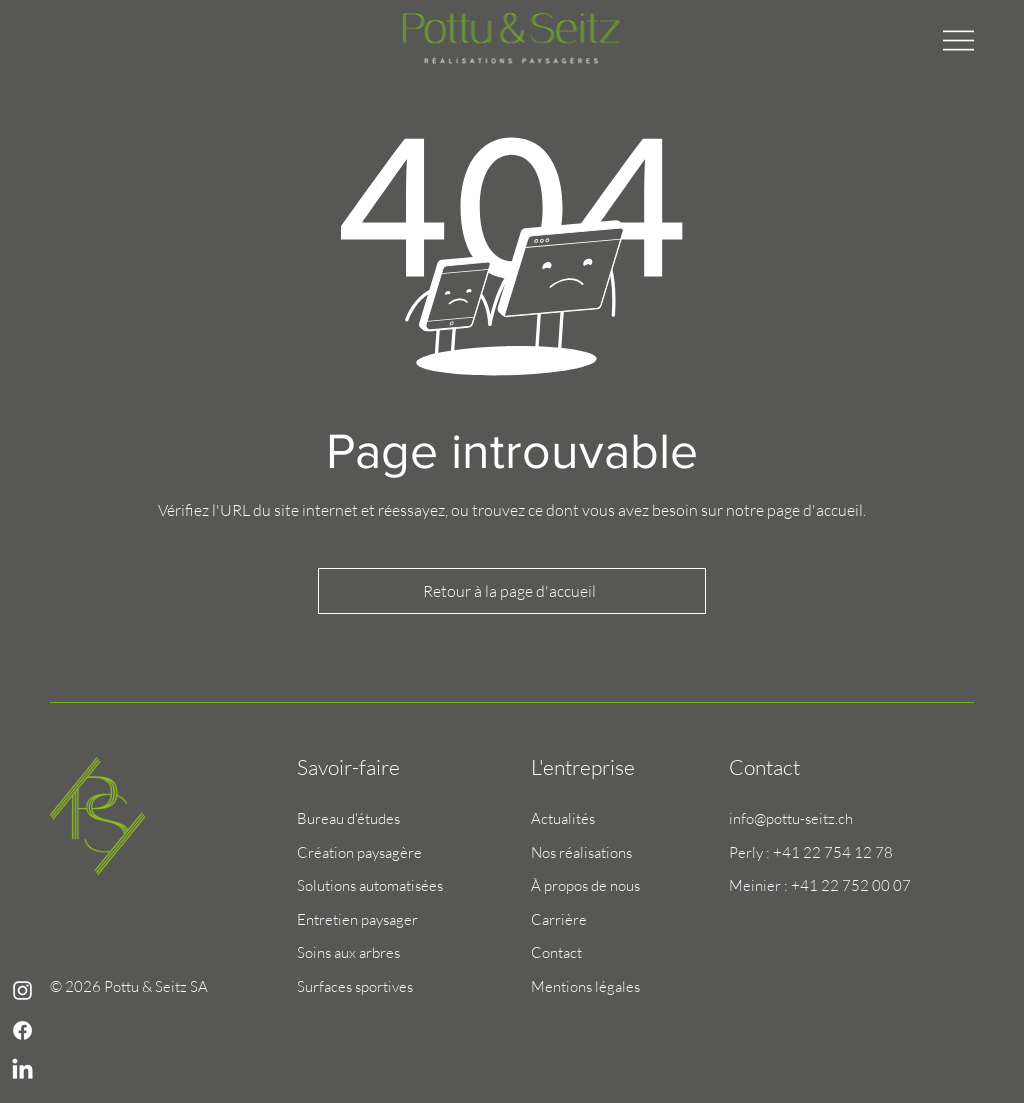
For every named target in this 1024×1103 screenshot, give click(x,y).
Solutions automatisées (370, 885)
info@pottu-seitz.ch (791, 818)
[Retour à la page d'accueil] (512, 591)
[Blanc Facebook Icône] (22, 1030)
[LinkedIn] (22, 1070)
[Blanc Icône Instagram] (22, 990)
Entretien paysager (357, 919)
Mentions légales (585, 986)
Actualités (563, 818)
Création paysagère (359, 852)
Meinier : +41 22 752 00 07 (820, 885)
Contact (556, 952)
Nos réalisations (581, 852)
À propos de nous (585, 885)
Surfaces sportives (355, 986)
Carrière (559, 919)
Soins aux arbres (348, 952)
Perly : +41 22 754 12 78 (811, 852)
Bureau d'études (348, 818)
